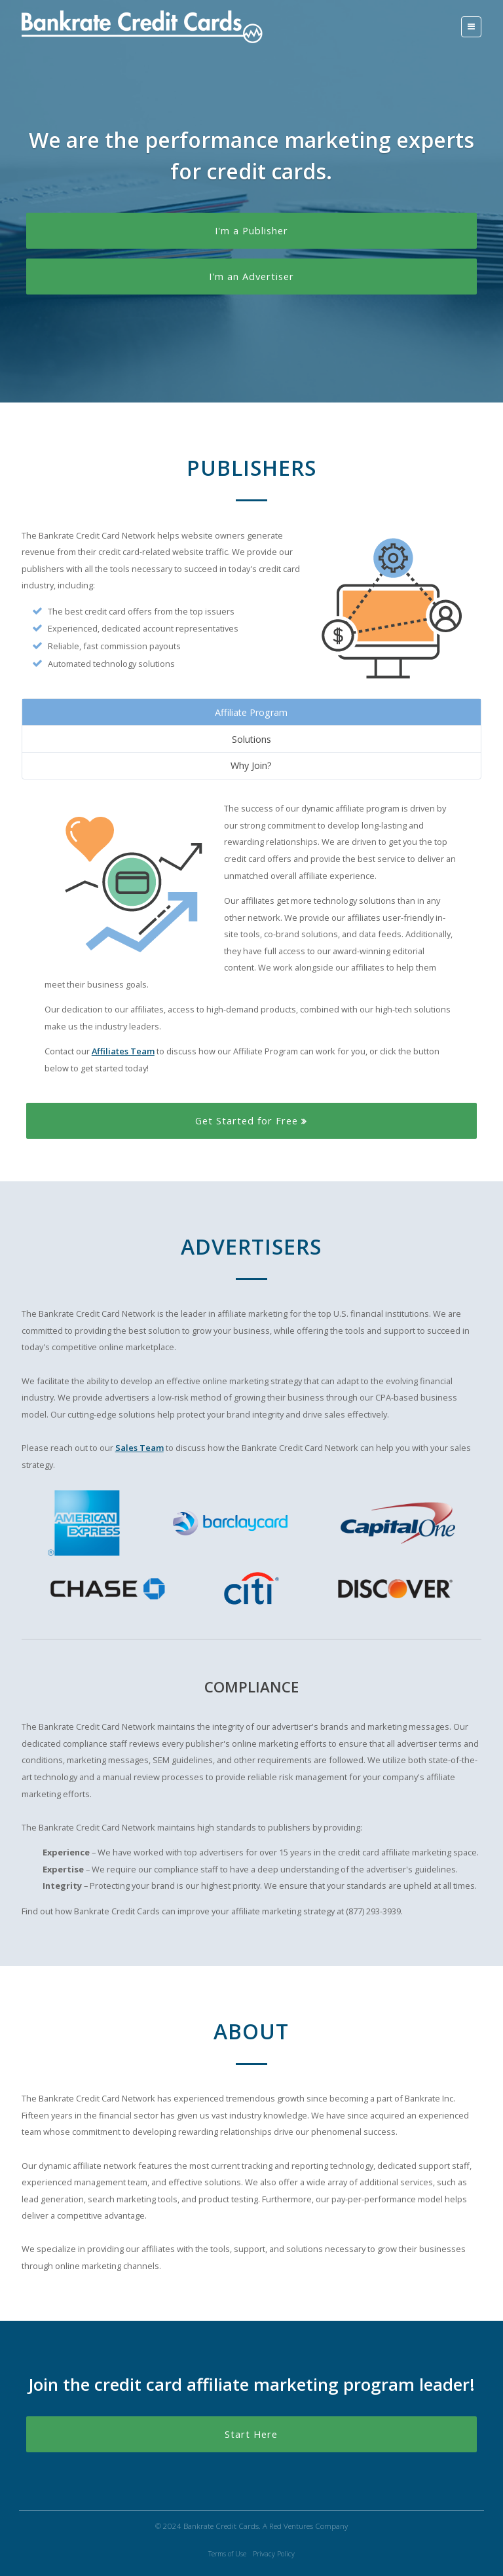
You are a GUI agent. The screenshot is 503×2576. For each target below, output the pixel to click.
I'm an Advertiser (251, 276)
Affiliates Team (123, 1051)
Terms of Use (227, 2553)
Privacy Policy (274, 2553)
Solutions (251, 739)
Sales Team (139, 1448)
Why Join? (251, 765)
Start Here (251, 2434)
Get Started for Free (251, 1120)
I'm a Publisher (251, 230)
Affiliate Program (251, 712)
